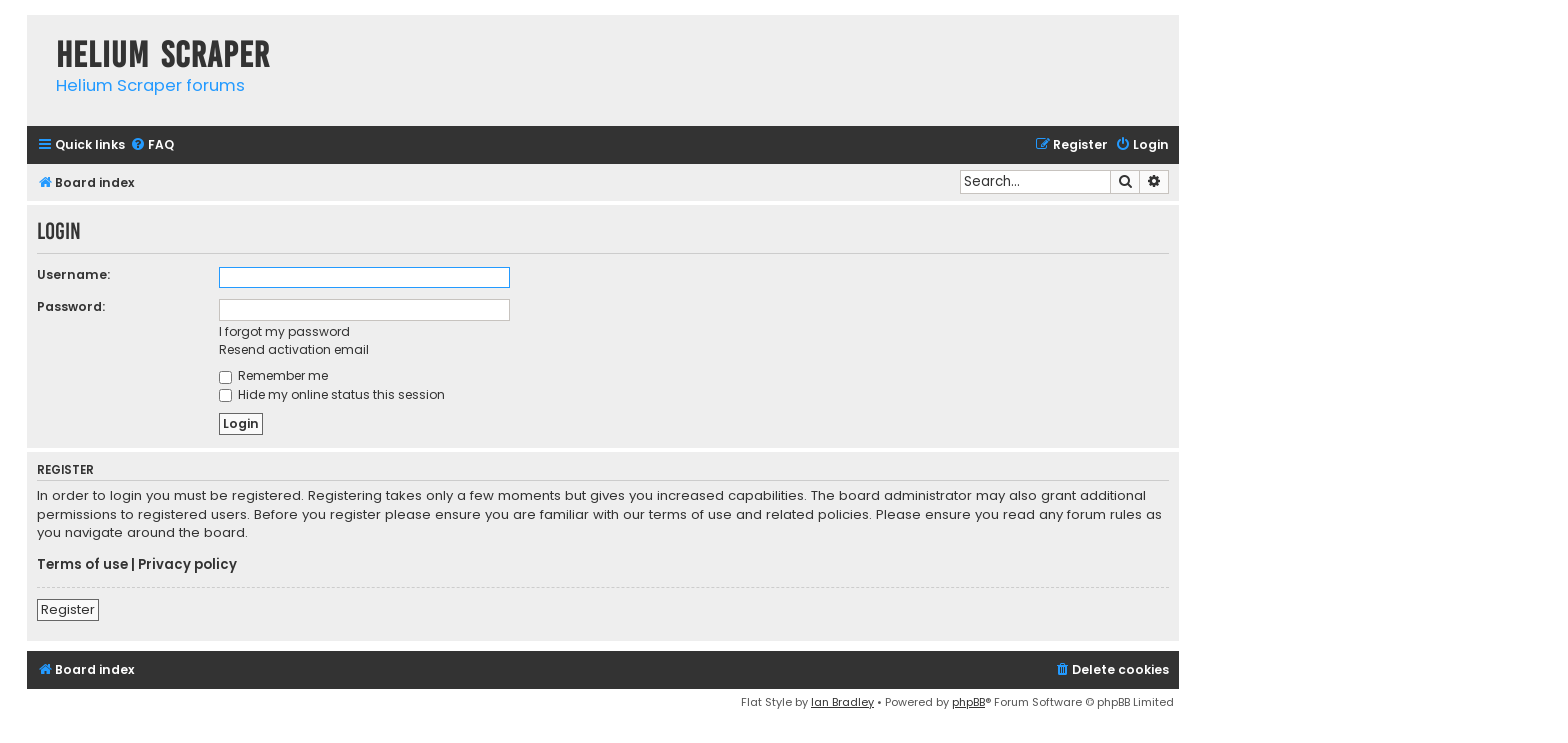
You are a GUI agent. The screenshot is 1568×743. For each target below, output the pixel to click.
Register (68, 609)
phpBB (968, 702)
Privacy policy (187, 565)
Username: (73, 274)
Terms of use (82, 565)
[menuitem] (152, 145)
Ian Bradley (842, 702)
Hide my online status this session (332, 394)
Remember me (273, 375)
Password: (71, 306)
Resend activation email (294, 349)
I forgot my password (284, 331)
